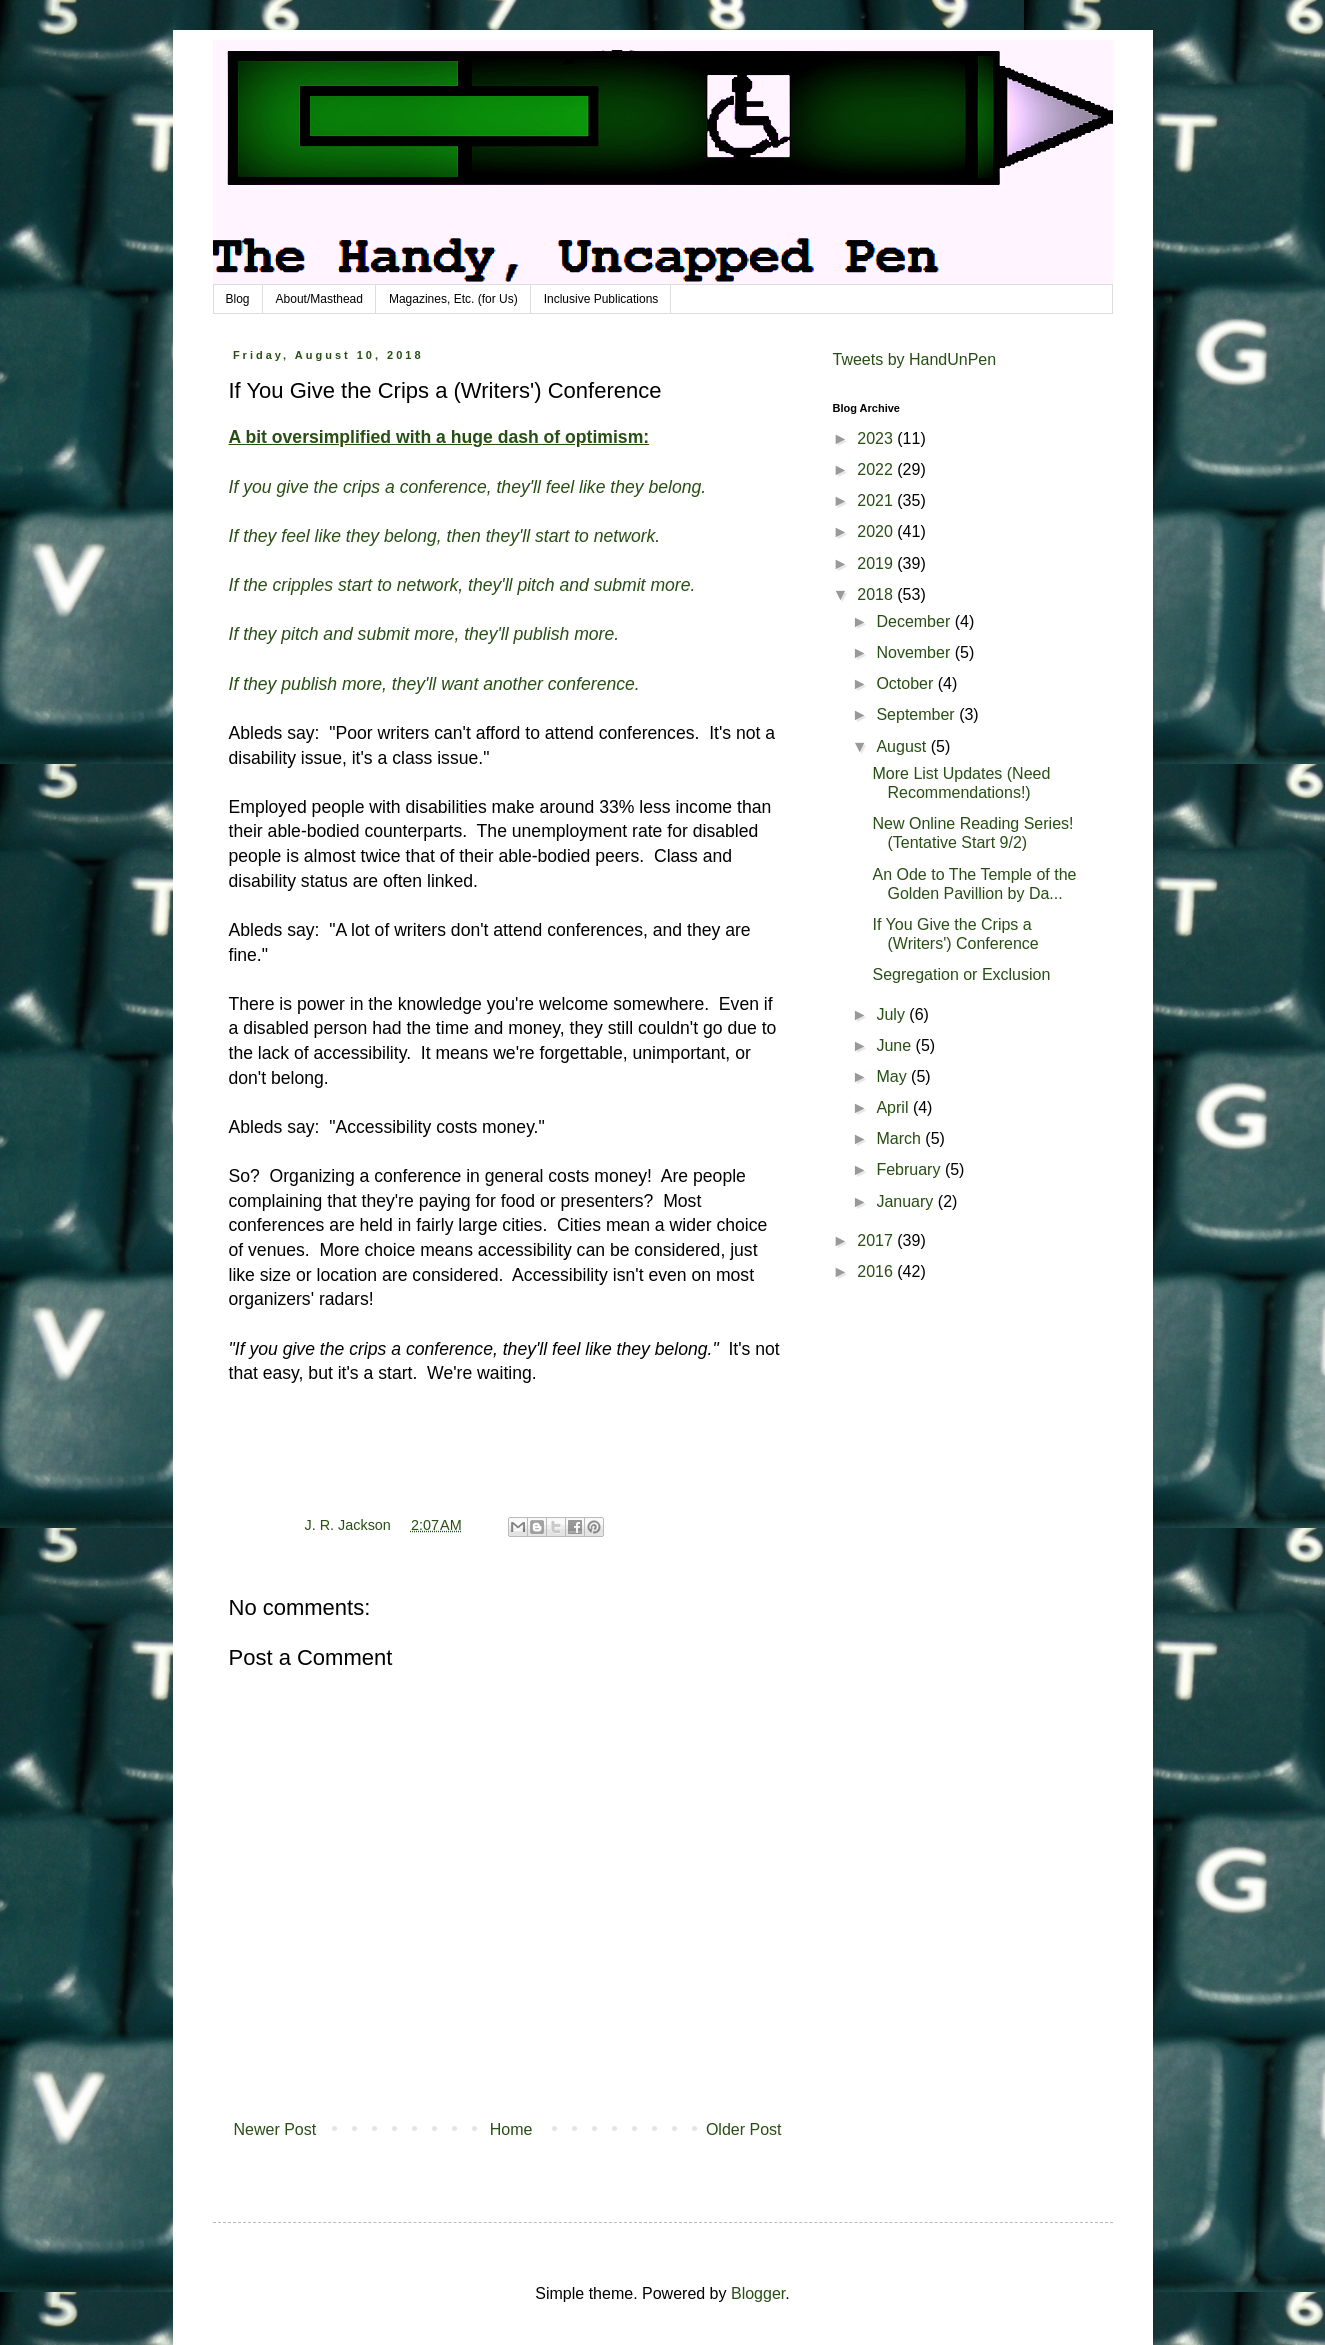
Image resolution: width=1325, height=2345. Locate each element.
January (906, 1201)
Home (511, 2129)
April (894, 1107)
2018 (877, 594)
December (915, 621)
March (900, 1138)
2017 (877, 1240)
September (917, 714)
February (910, 1169)
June (895, 1045)
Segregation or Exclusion (961, 974)
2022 (877, 469)
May (893, 1076)
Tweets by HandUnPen (915, 359)
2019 (877, 563)
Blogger (758, 2293)
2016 (877, 1271)
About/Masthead (319, 299)
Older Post (744, 2129)
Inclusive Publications (601, 299)
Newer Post (275, 2129)
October (906, 683)
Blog (238, 299)
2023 (877, 438)
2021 (877, 500)
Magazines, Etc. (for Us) (453, 299)
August (903, 746)
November (915, 652)
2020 (877, 531)
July (892, 1014)
